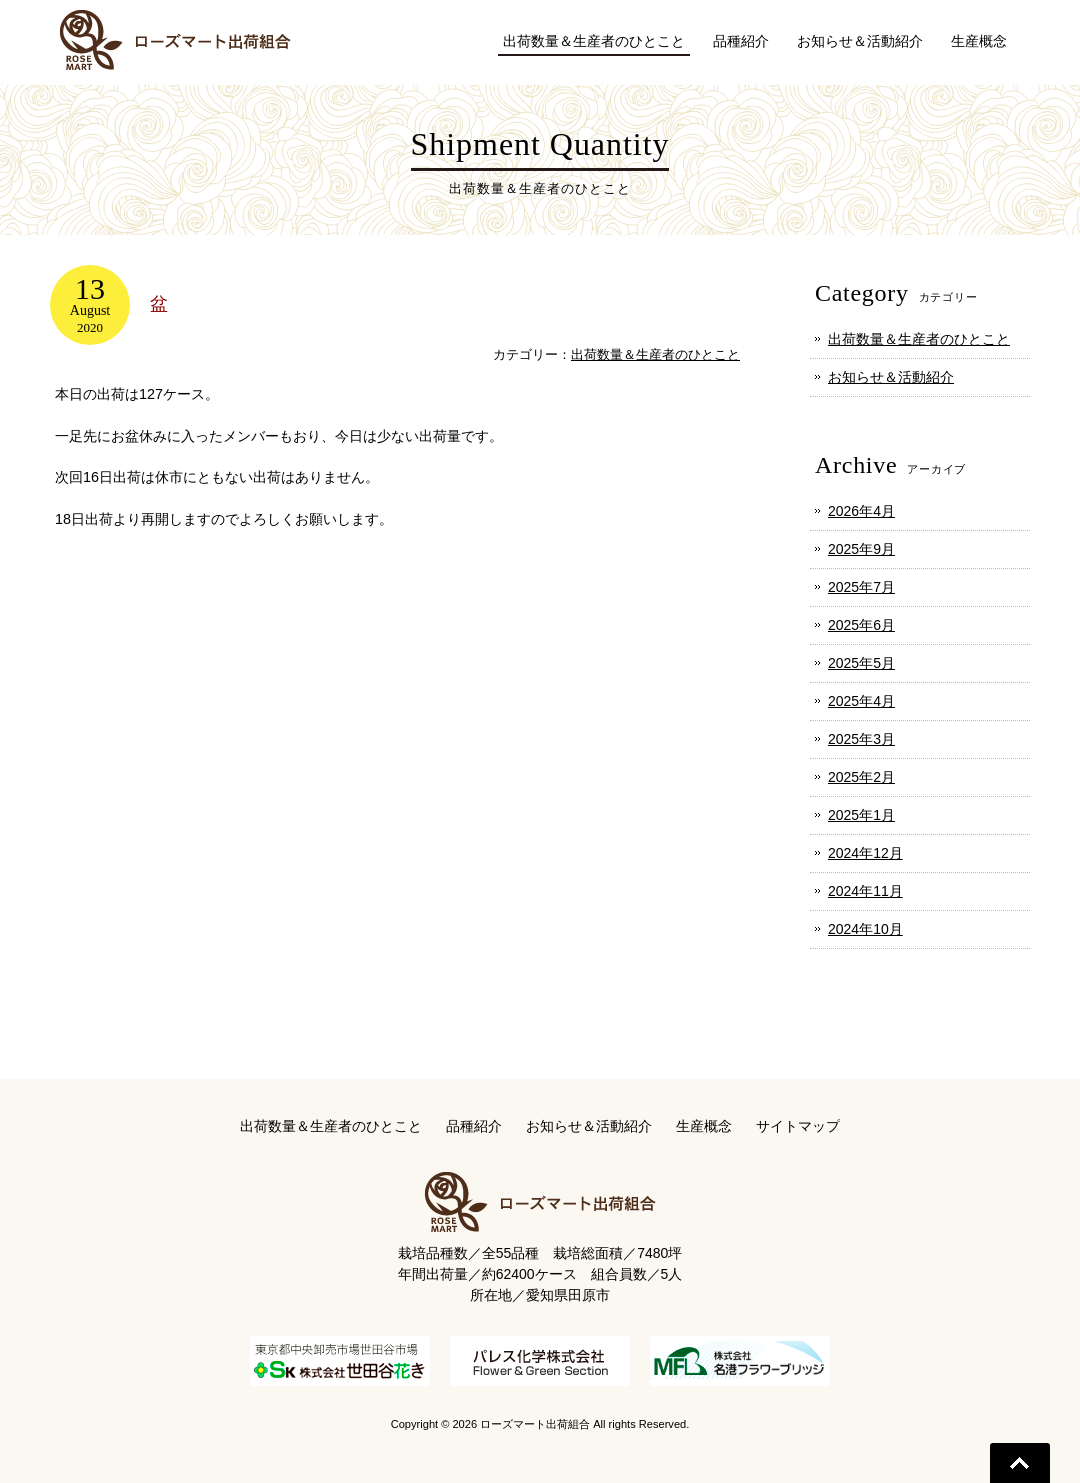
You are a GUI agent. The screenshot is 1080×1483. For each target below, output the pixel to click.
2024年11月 (865, 891)
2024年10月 (865, 929)
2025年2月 (861, 777)
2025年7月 (861, 587)
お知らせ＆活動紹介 (891, 377)
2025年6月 (861, 625)
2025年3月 (861, 739)
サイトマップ (798, 1126)
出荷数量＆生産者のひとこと (655, 354)
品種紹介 (474, 1126)
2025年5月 (861, 663)
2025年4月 (861, 701)
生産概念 (704, 1126)
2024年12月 (865, 853)
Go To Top (1020, 1463)
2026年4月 (861, 511)
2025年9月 (861, 549)
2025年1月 (861, 815)
